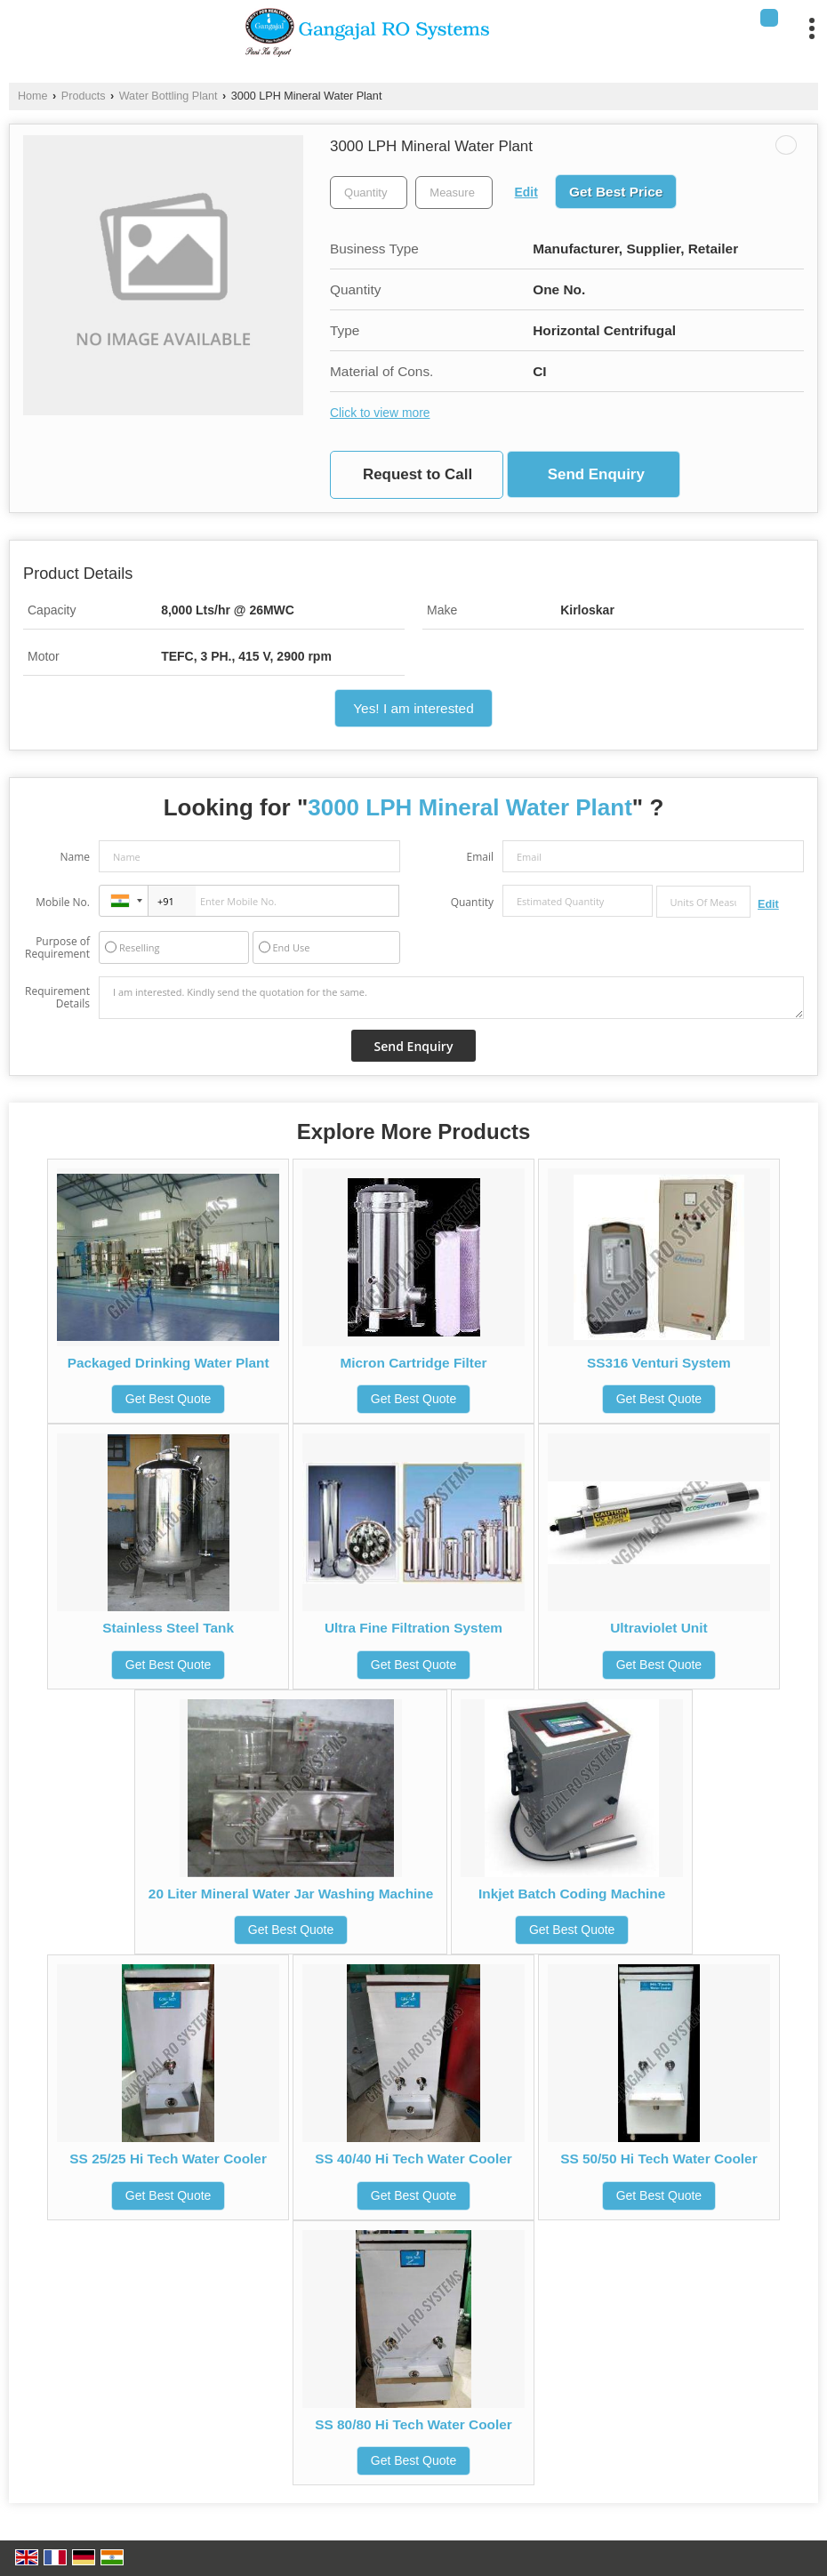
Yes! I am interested (413, 708)
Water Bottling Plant (168, 96)
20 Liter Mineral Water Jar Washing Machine (291, 1893)
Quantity (472, 902)
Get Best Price (615, 191)
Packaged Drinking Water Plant (168, 1362)
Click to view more (380, 412)
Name (75, 856)
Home (33, 96)
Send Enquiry (596, 474)
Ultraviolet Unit (658, 1627)
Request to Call (417, 474)
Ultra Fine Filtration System (413, 1627)
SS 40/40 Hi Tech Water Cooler (413, 2158)
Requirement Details (57, 997)
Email (480, 856)
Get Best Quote (168, 1399)
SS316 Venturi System (659, 1362)
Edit (526, 192)
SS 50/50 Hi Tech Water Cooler (659, 2158)
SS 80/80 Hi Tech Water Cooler (413, 2424)
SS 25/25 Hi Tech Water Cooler (168, 2158)
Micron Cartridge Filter (413, 1362)
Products (83, 96)
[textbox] (454, 192)
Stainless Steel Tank (168, 1627)
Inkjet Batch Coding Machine (571, 1893)
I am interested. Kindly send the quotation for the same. (451, 997)
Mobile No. (63, 902)
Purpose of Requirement (57, 947)
